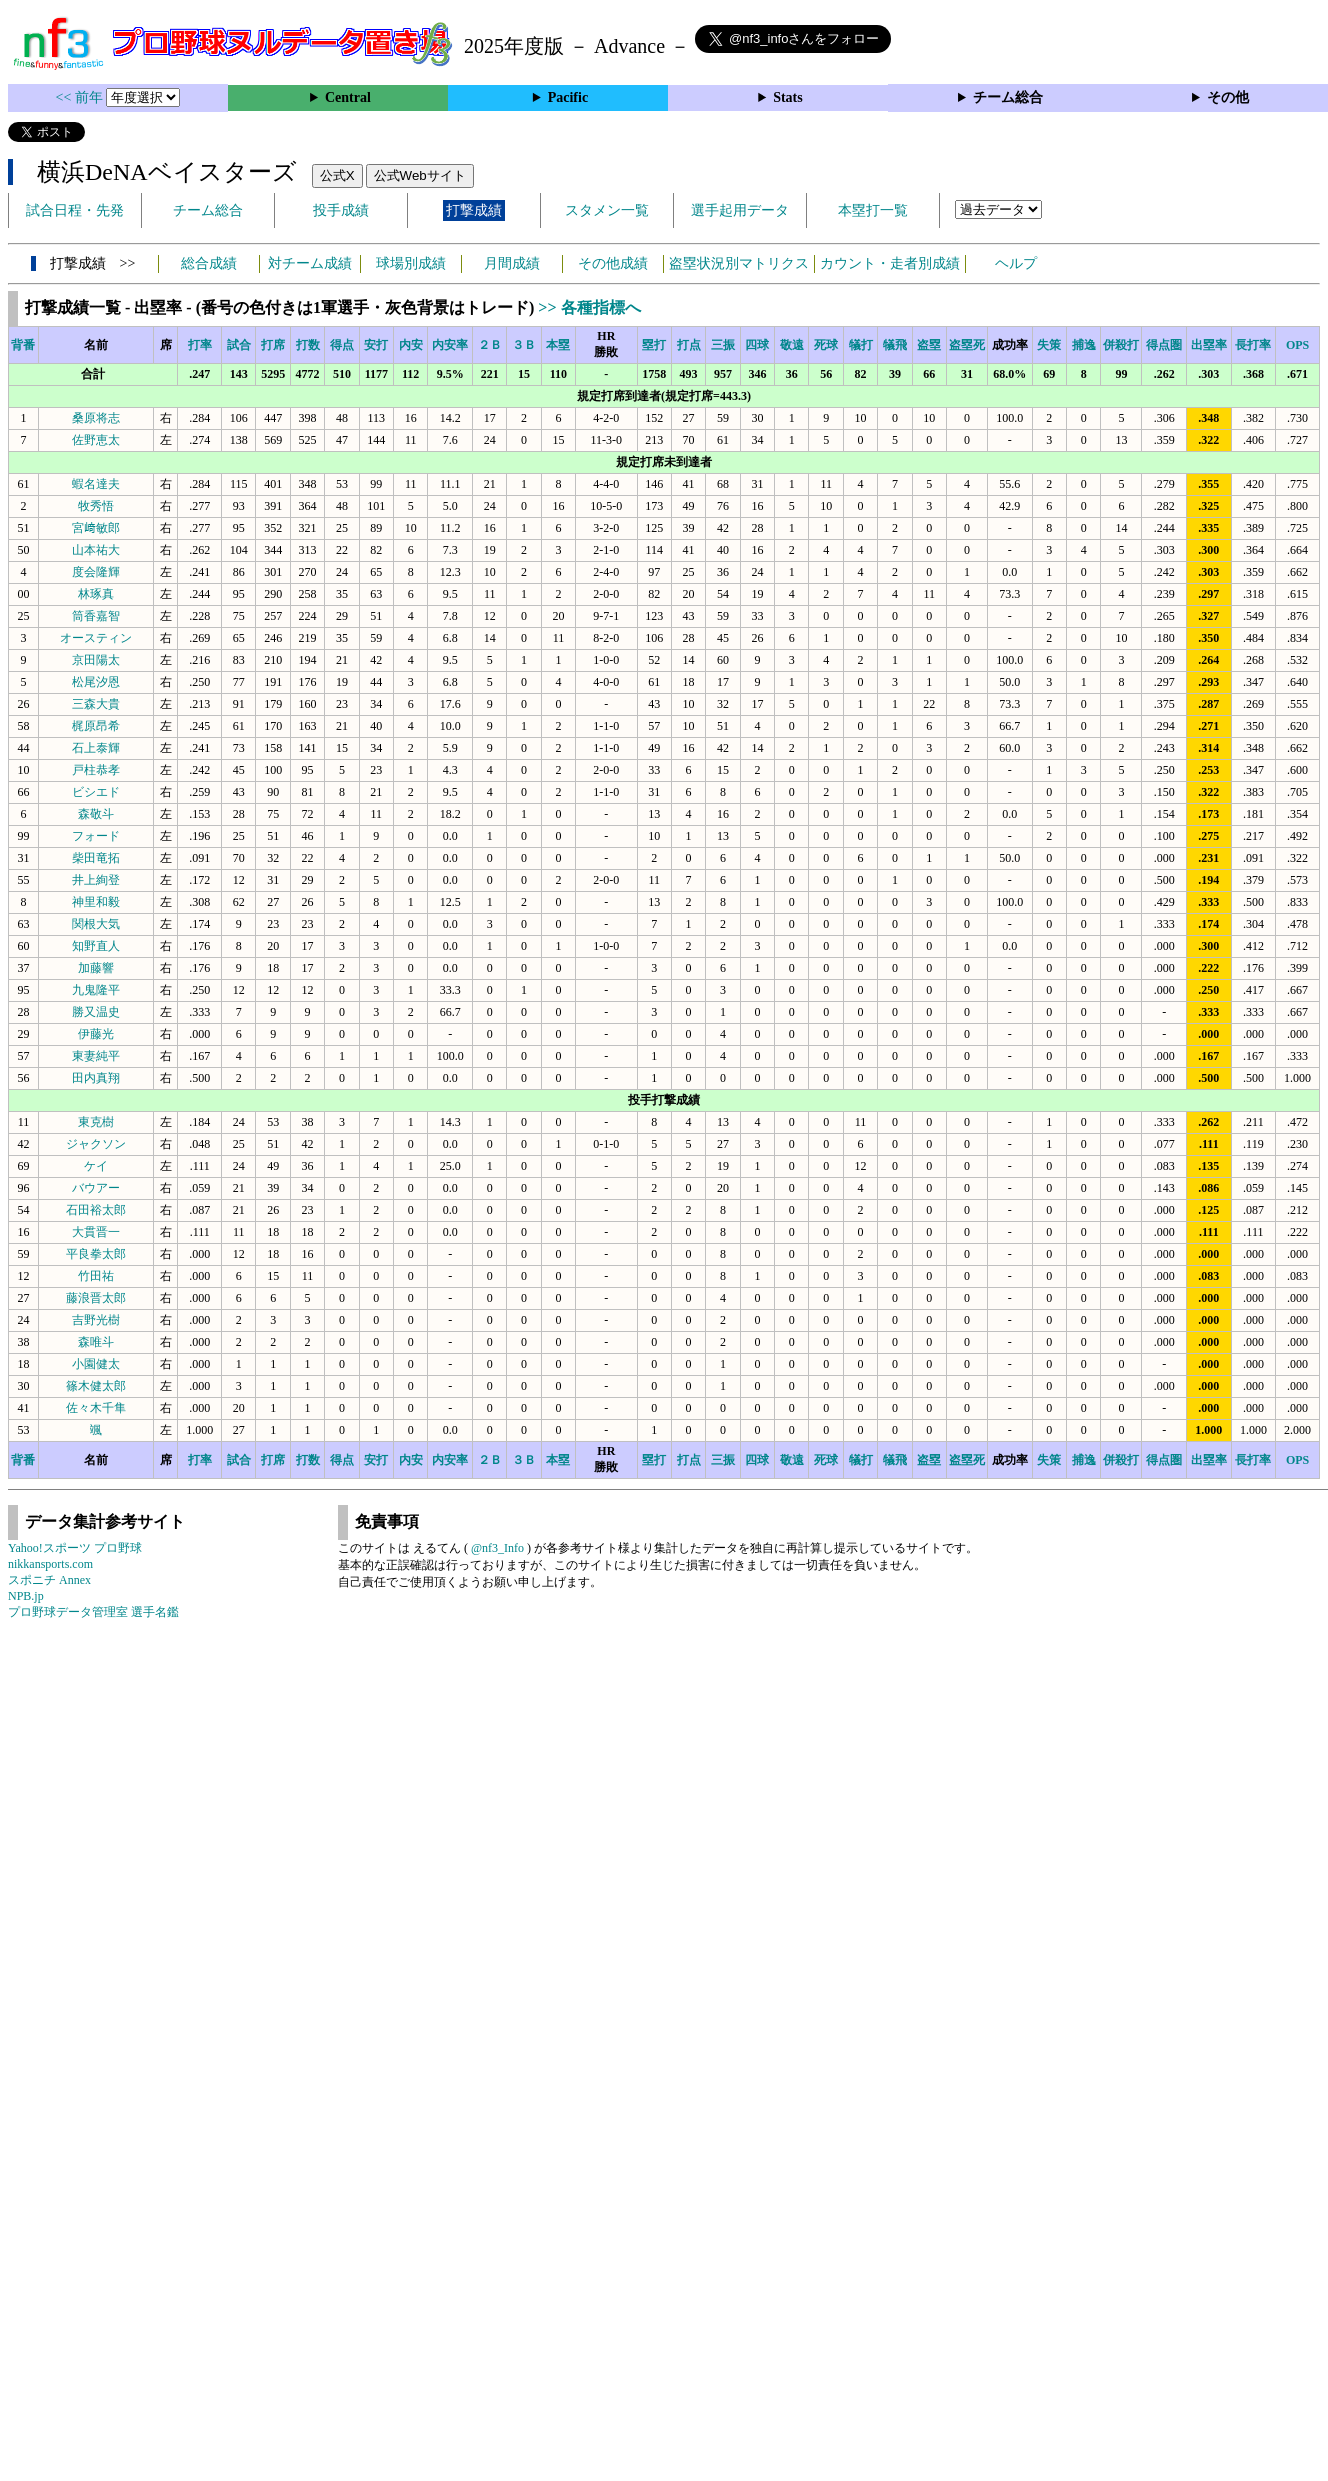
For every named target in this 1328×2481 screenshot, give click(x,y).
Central (348, 97)
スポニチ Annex (49, 1580)
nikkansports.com (50, 1564)
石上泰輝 (96, 748)
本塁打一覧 (873, 210)
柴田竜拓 (96, 858)
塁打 (654, 345)
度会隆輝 (96, 572)
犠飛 (895, 345)
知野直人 (96, 946)
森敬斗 (96, 814)
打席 (273, 345)
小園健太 (96, 1364)
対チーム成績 (310, 263)
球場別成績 (411, 263)
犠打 (861, 345)
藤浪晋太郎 (96, 1298)
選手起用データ (740, 210)
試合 (239, 345)
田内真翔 (96, 1078)
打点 (689, 345)
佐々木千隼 (96, 1408)
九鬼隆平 (96, 990)
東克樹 (96, 1122)
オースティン (96, 638)
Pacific (568, 97)
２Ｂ (490, 345)
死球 (826, 345)
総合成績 (209, 263)
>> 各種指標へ (589, 307)
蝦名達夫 (96, 484)
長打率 (1253, 345)
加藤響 (96, 968)
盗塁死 (967, 345)
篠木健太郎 (96, 1386)
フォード (96, 836)
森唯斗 (96, 1342)
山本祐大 (96, 550)
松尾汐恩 (96, 682)
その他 (1228, 97)
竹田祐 (96, 1276)
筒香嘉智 (96, 616)
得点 (342, 345)
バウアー (96, 1188)
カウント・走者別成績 (890, 263)
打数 (308, 345)
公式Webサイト (420, 175)
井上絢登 (96, 880)
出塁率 (1209, 345)
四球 (757, 345)
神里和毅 (96, 902)
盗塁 (929, 345)
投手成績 (341, 210)
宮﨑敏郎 (96, 528)
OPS (1297, 345)
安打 (376, 345)
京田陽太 (96, 660)
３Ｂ (524, 345)
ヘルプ (1016, 263)
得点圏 (1164, 345)
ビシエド (96, 792)
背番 (23, 345)
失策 (1049, 345)
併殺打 (1121, 345)
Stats (788, 97)
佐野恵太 (96, 440)
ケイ (96, 1166)
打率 (200, 345)
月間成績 (512, 263)
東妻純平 (96, 1056)
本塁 (558, 345)
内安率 (450, 345)
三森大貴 (96, 704)
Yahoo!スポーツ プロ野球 (75, 1548)
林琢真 (96, 594)
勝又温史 (96, 1012)
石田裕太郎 (96, 1210)
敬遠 (792, 345)
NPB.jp (26, 1596)
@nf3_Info (497, 1548)
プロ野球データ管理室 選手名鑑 (93, 1612)
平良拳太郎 (96, 1254)
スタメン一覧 (607, 210)
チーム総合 (1008, 97)
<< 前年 (81, 97)
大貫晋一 (96, 1232)
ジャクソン (96, 1144)
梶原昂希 (96, 726)
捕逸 (1084, 345)
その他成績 (613, 263)
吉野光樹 (96, 1320)
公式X (337, 175)
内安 (411, 345)
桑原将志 (96, 418)
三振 (723, 345)
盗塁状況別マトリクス (739, 263)
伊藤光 (96, 1034)
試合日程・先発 (75, 210)
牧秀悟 (96, 506)
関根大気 (96, 924)
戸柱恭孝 (96, 770)
